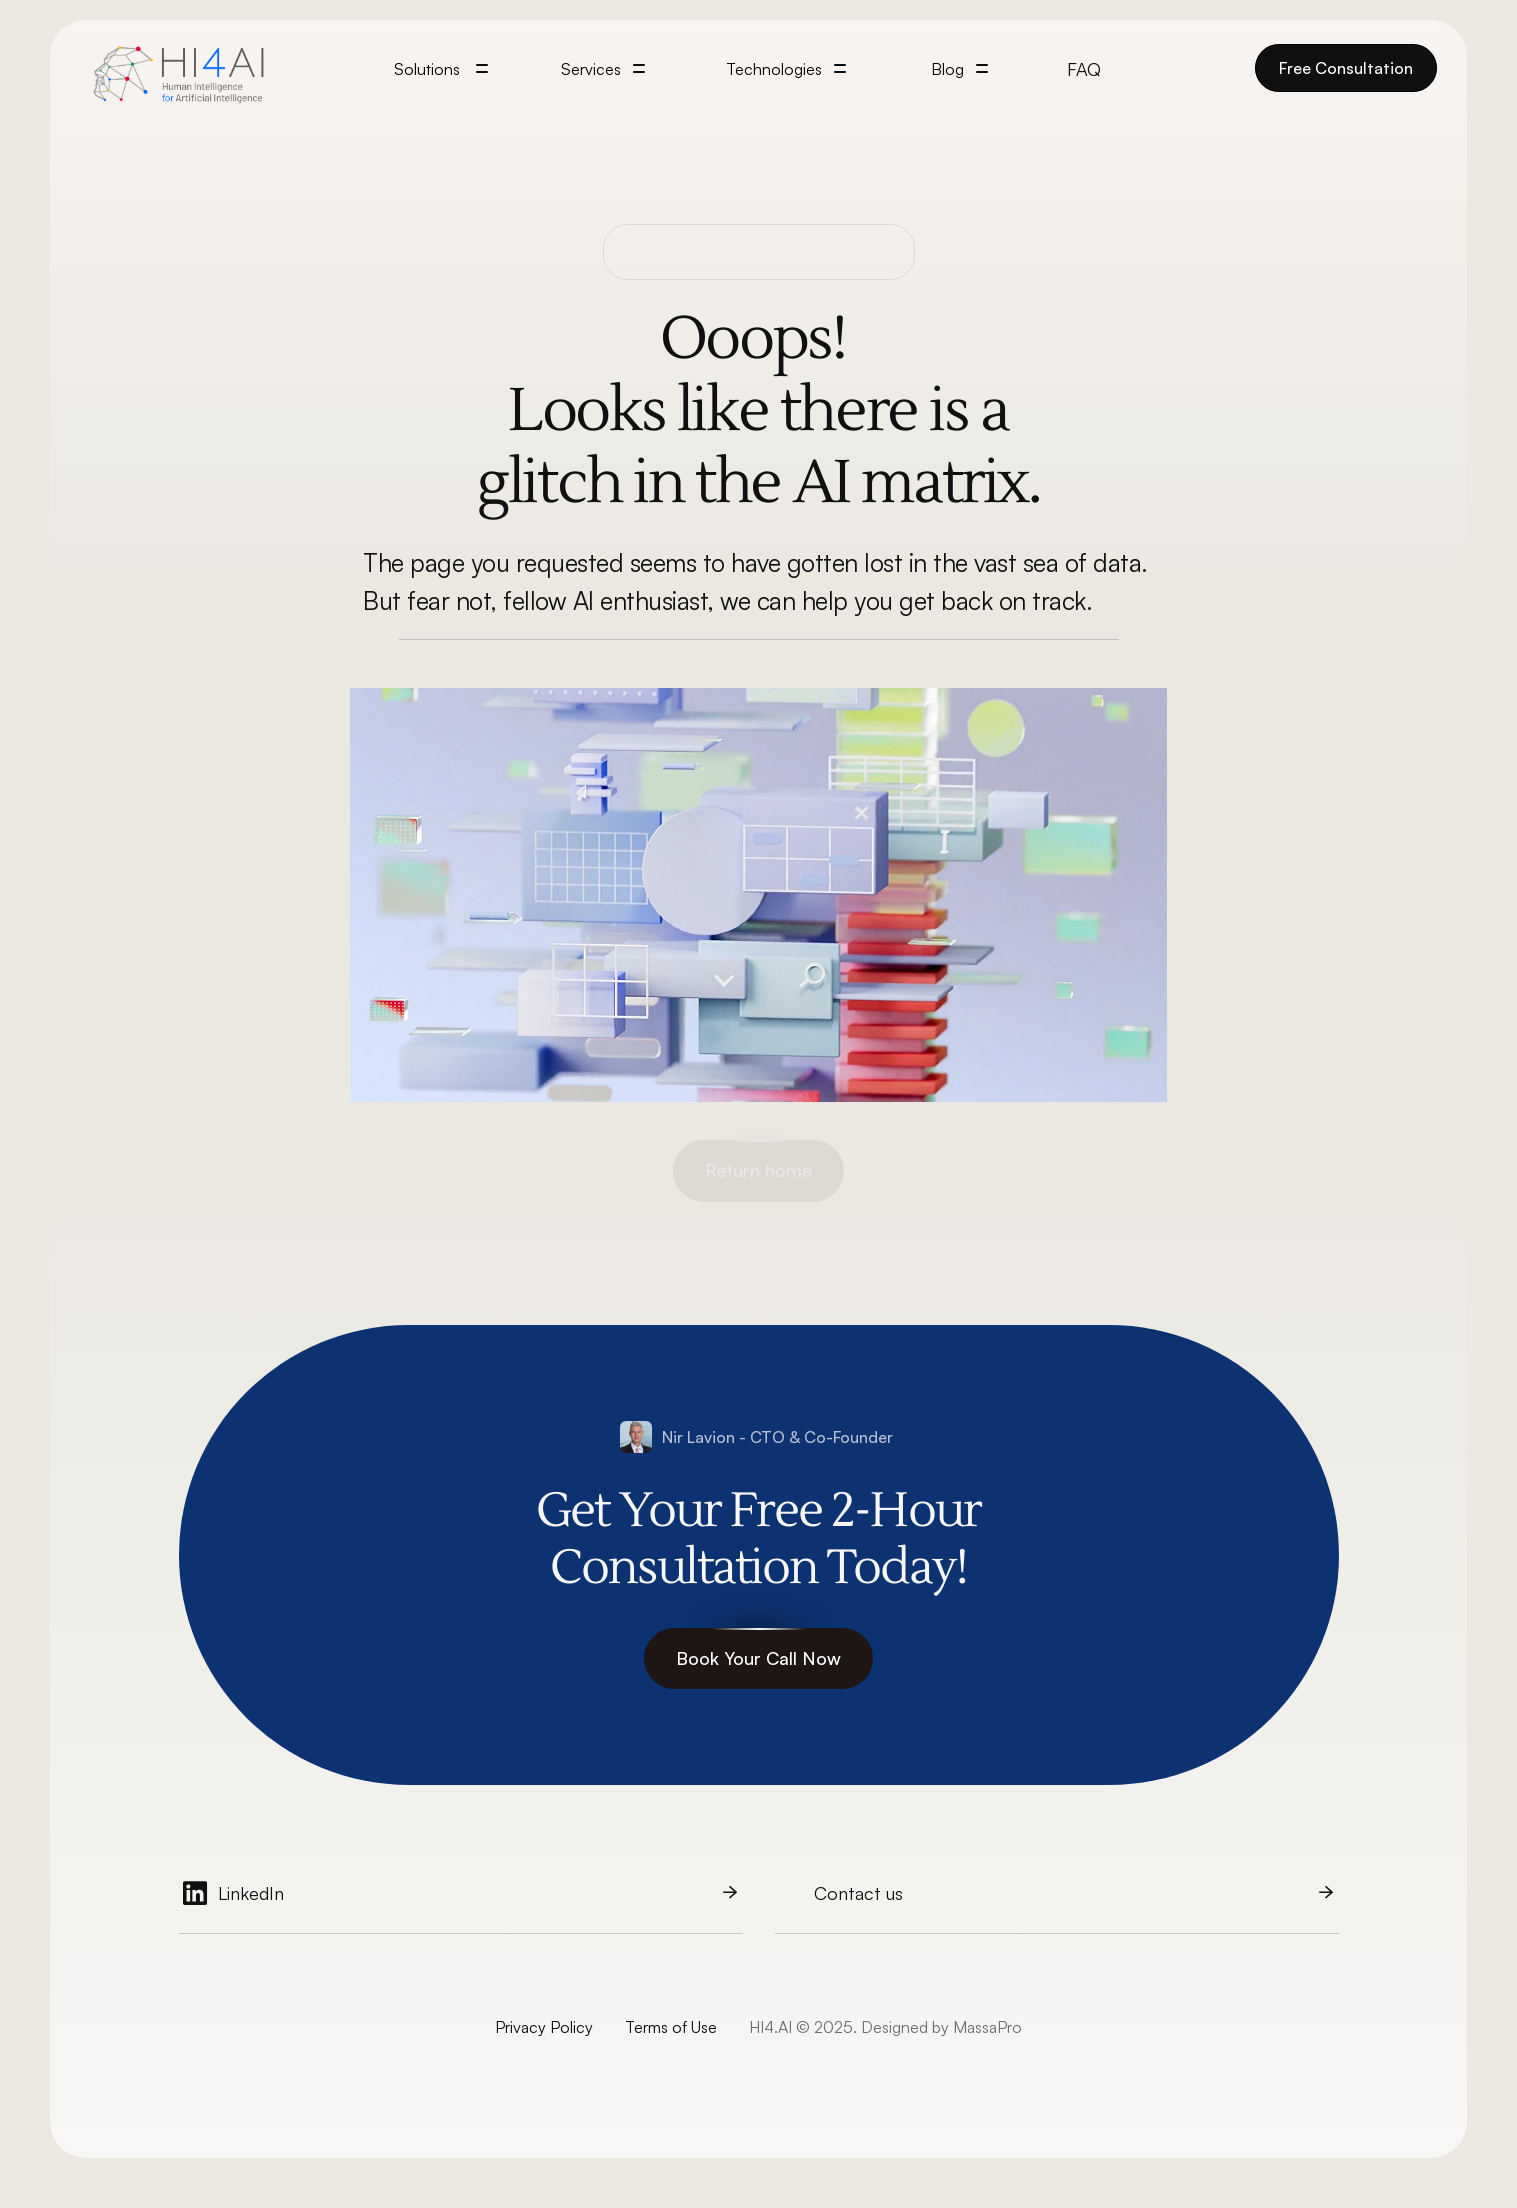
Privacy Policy (544, 2027)
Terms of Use (671, 2027)
